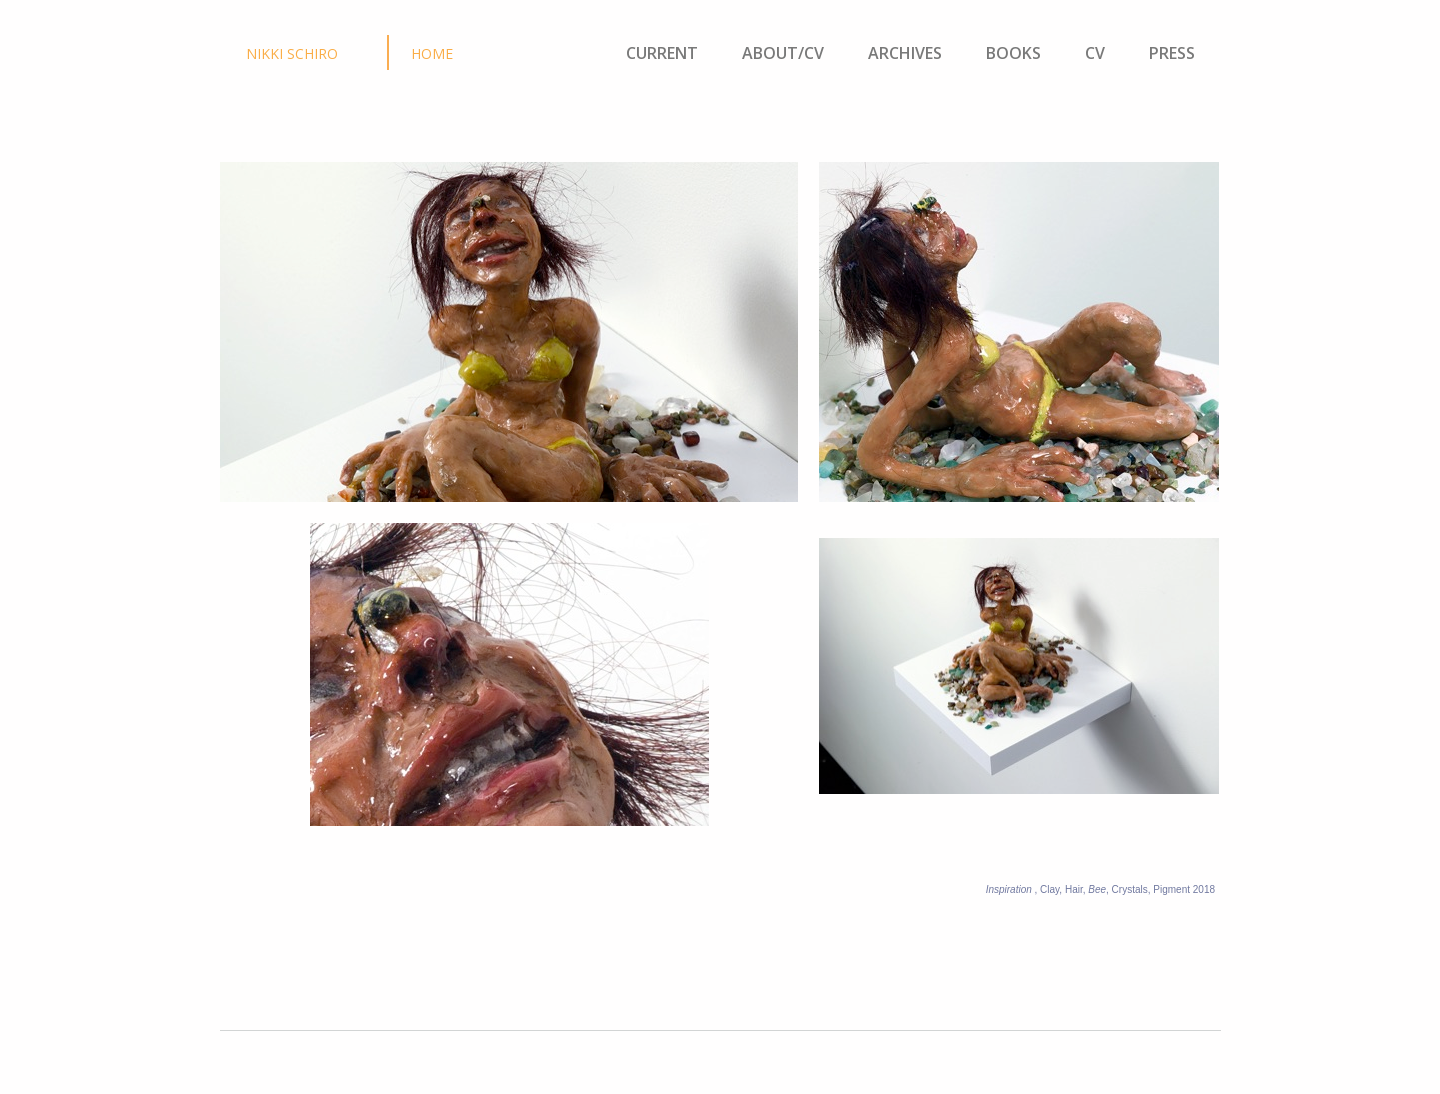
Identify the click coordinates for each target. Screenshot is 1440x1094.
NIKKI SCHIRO (292, 53)
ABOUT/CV (783, 53)
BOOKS (1013, 53)
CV (1101, 53)
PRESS (1170, 53)
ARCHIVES (905, 53)
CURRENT (662, 53)
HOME (432, 53)
